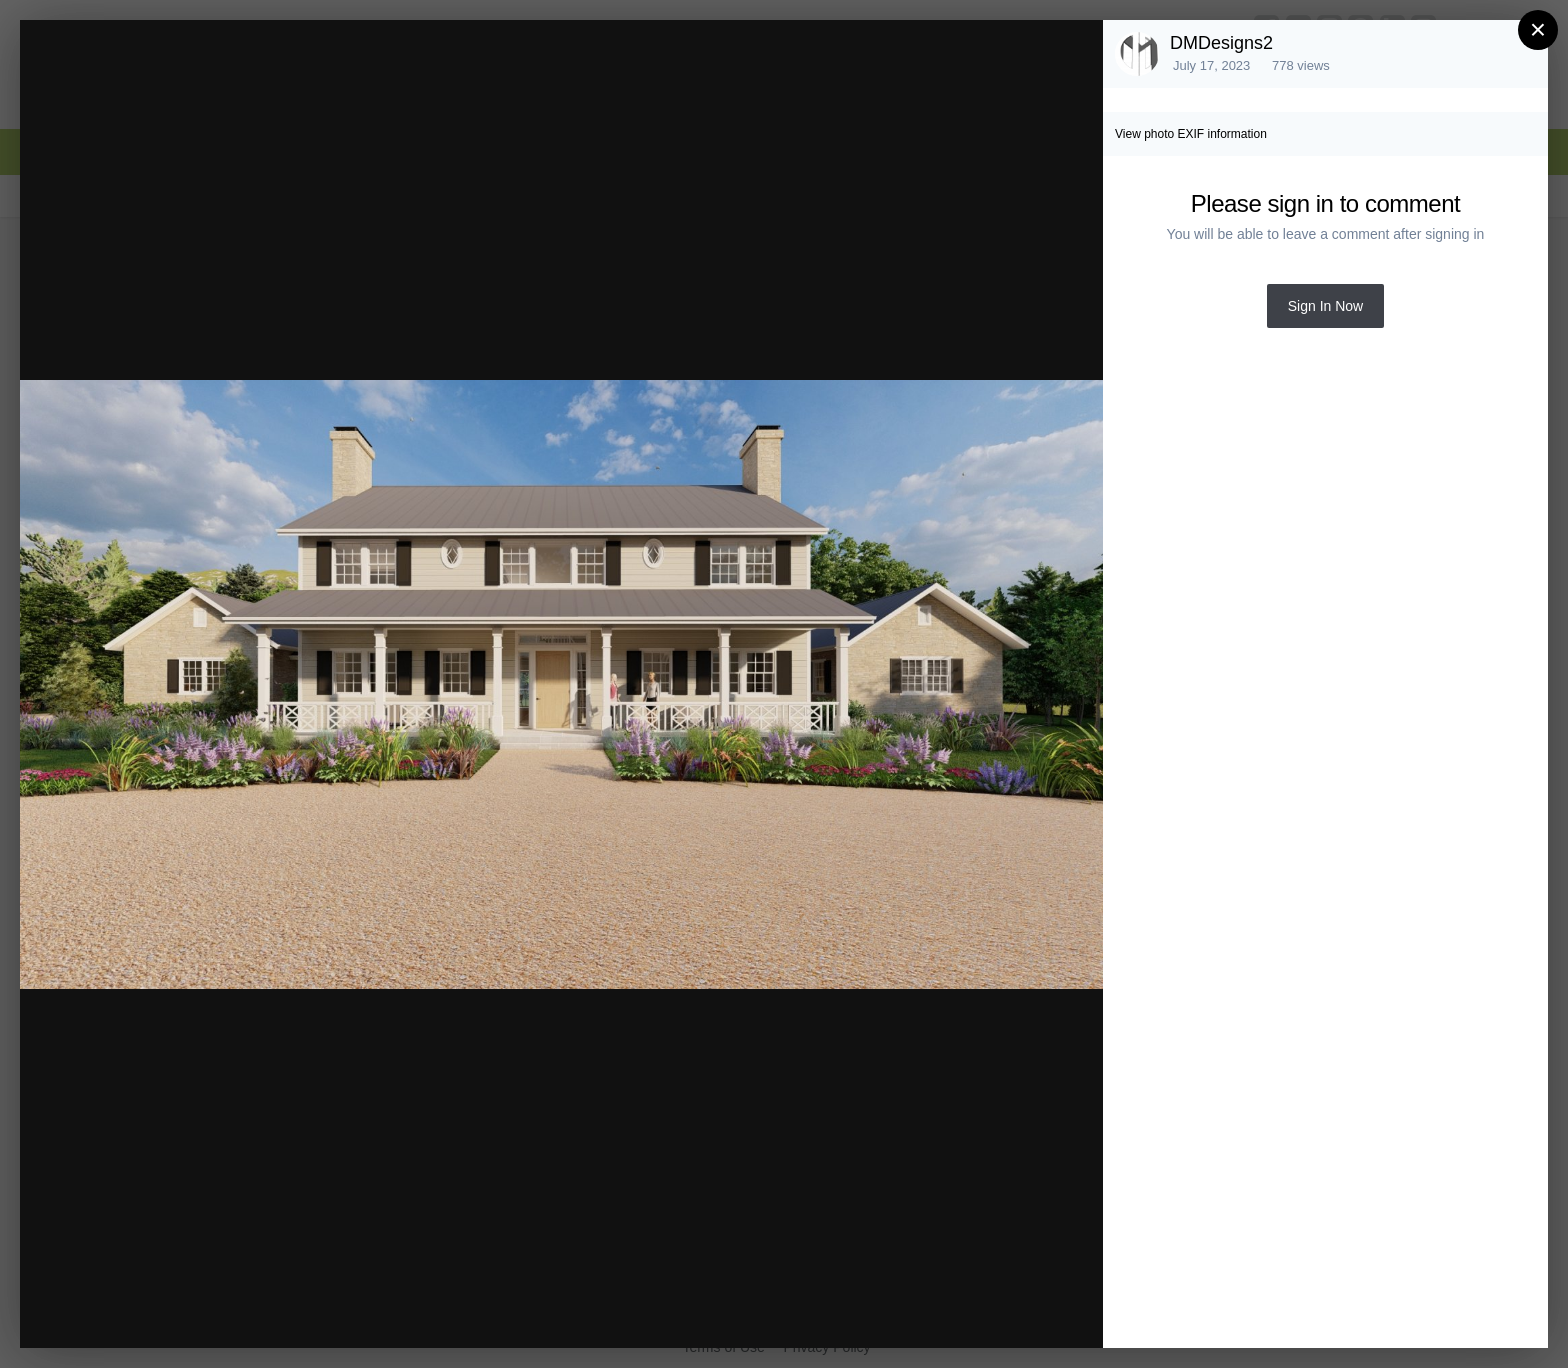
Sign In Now (1325, 306)
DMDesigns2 (1221, 43)
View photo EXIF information (1191, 134)
